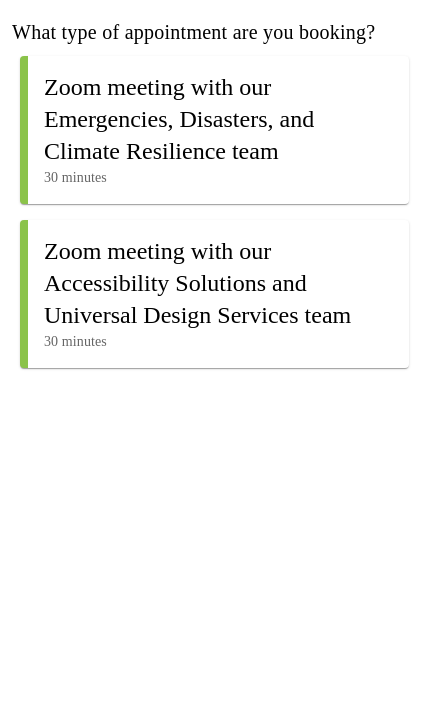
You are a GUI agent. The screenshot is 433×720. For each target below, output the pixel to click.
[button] (214, 130)
